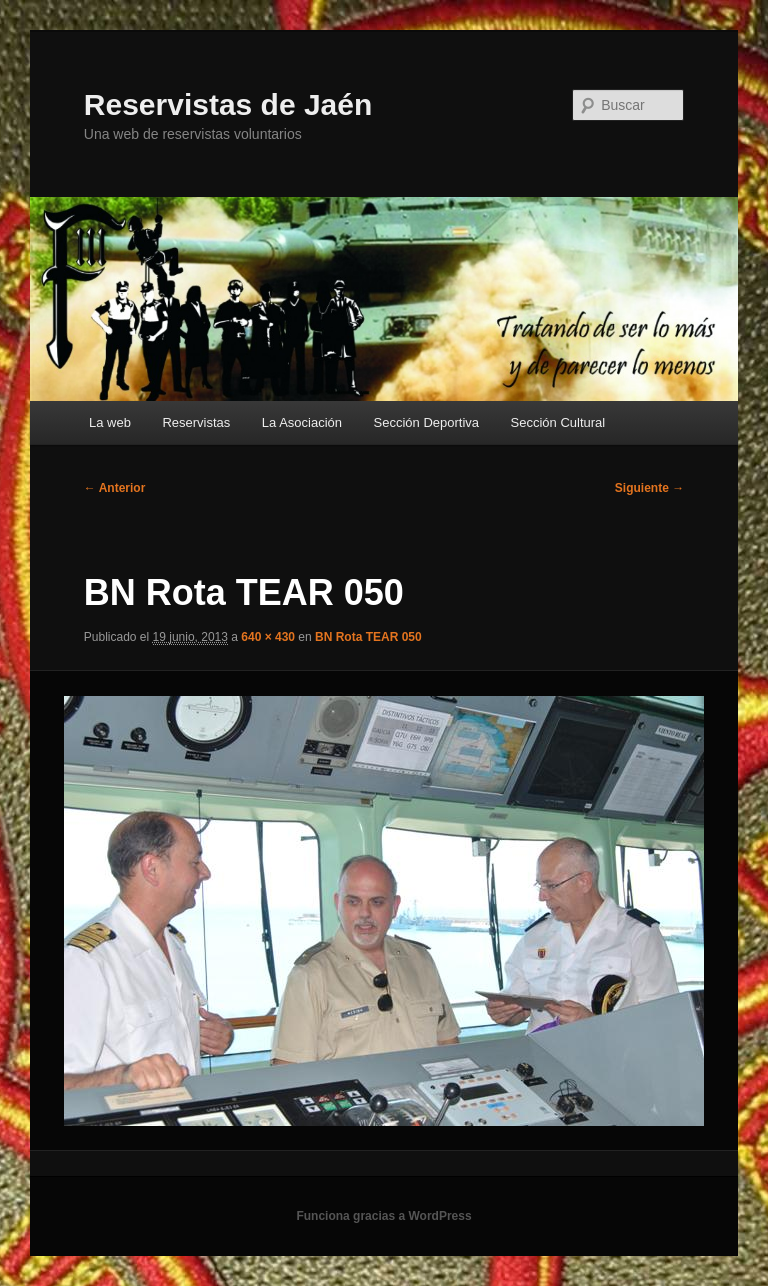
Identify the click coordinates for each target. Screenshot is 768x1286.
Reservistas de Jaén (228, 104)
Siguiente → (649, 488)
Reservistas (196, 422)
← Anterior (115, 488)
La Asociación (302, 422)
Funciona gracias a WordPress (383, 1216)
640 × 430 (268, 637)
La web (110, 422)
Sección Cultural (558, 422)
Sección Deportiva (427, 422)
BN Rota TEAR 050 (368, 637)
